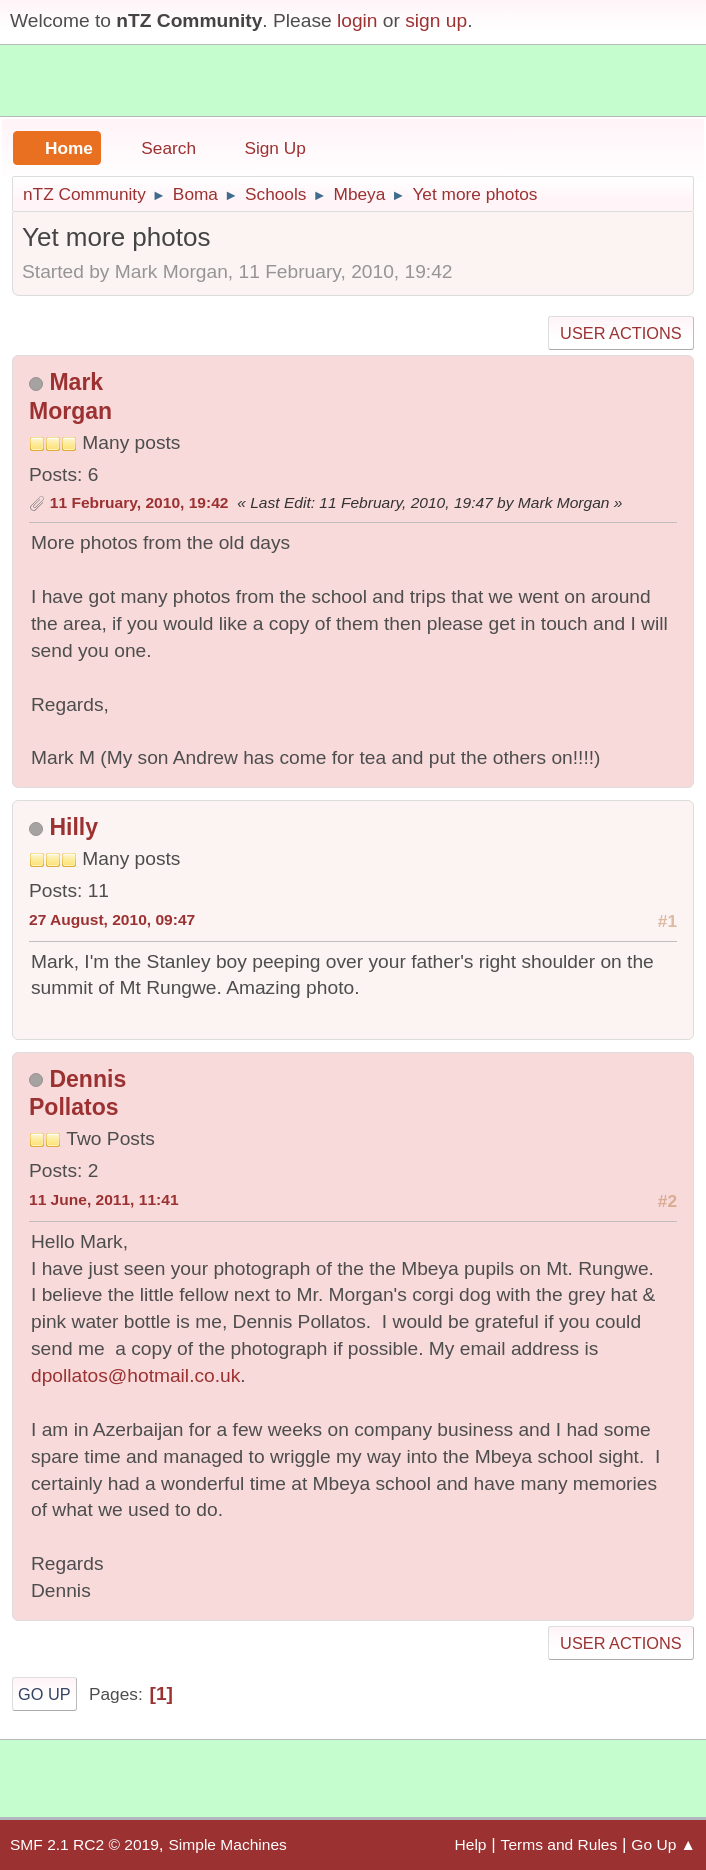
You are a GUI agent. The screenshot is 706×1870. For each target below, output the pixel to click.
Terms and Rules (559, 1844)
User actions (620, 333)
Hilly (73, 827)
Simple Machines (227, 1844)
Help (471, 1844)
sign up (436, 20)
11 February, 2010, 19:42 (139, 502)
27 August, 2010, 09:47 (112, 919)
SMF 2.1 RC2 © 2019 (84, 1844)
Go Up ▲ (663, 1844)
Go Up (44, 1694)
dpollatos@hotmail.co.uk (135, 1375)
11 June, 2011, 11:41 (104, 1199)
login (357, 20)
